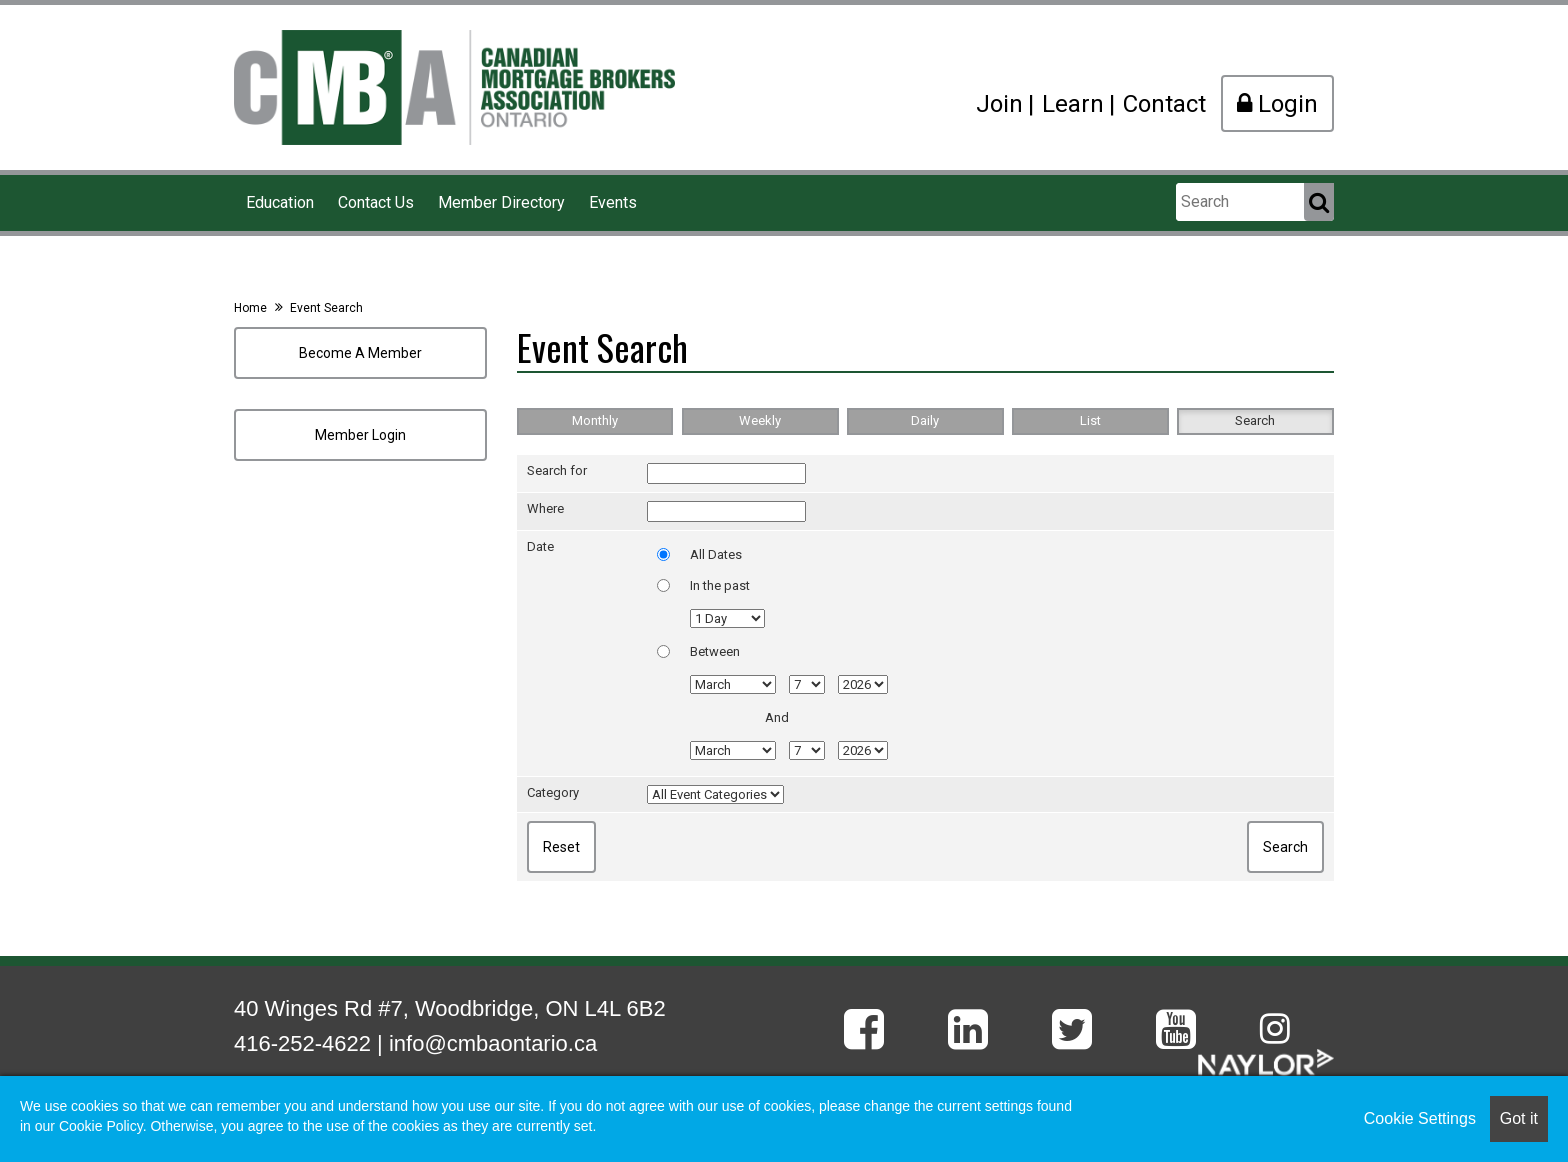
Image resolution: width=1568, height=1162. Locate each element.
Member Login (360, 435)
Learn (1073, 104)
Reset (561, 847)
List (1090, 420)
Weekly (760, 420)
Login (1277, 104)
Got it (1519, 1118)
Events (613, 202)
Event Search (326, 308)
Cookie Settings (1420, 1118)
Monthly (595, 420)
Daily (925, 420)
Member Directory (501, 202)
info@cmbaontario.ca (493, 1043)
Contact (1164, 104)
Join (999, 104)
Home (250, 308)
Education (280, 202)
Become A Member (360, 353)
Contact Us (376, 202)
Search (1255, 420)
